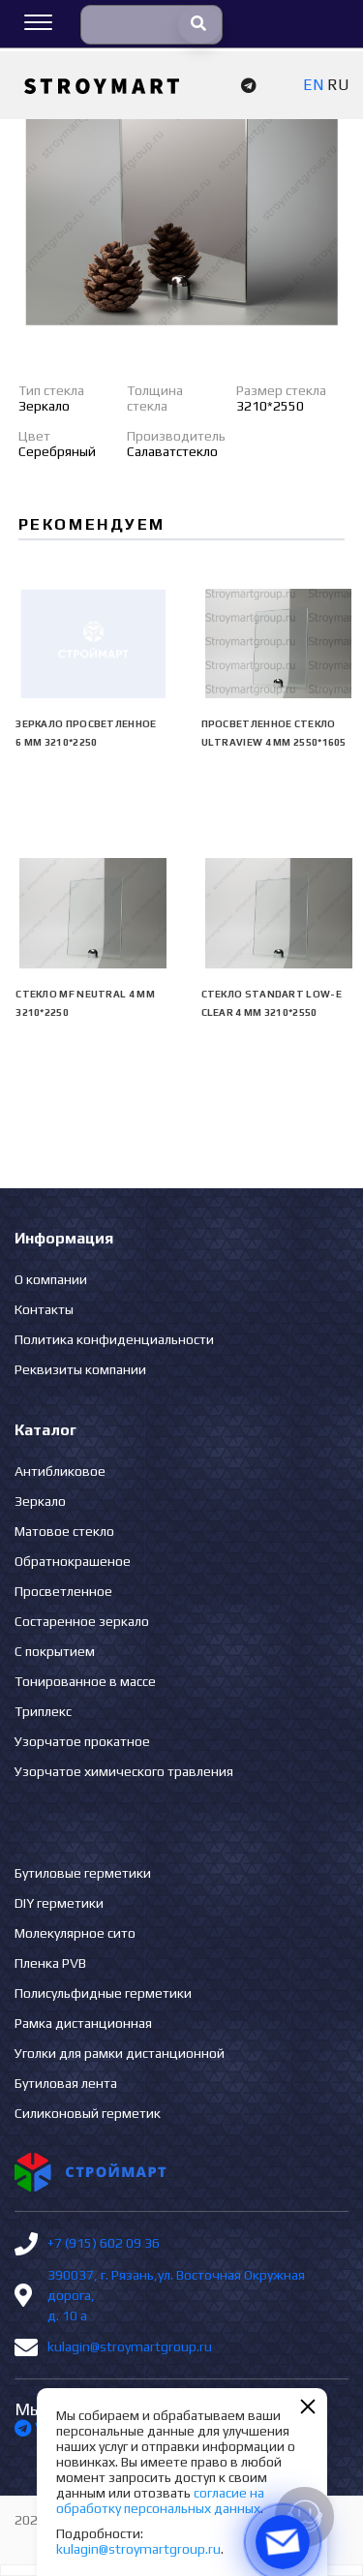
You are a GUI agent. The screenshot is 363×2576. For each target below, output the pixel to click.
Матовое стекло (64, 1531)
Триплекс (43, 1711)
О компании (51, 1279)
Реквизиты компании (80, 1369)
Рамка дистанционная (83, 2023)
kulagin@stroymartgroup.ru (129, 2346)
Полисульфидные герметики (103, 1993)
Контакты (44, 1309)
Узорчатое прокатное (82, 1741)
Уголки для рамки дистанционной (120, 2053)
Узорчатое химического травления (124, 1771)
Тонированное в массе (85, 1681)
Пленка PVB (50, 1963)
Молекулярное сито (75, 1933)
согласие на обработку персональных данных (160, 2500)
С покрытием (55, 1651)
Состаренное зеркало (82, 1621)
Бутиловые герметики (83, 1873)
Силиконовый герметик (88, 2113)
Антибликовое (60, 1471)
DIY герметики (59, 1903)
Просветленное (63, 1591)
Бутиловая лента (66, 2083)
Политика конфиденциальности (114, 1339)
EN (313, 85)
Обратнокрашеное (73, 1561)
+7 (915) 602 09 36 (103, 2243)
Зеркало (40, 1501)
